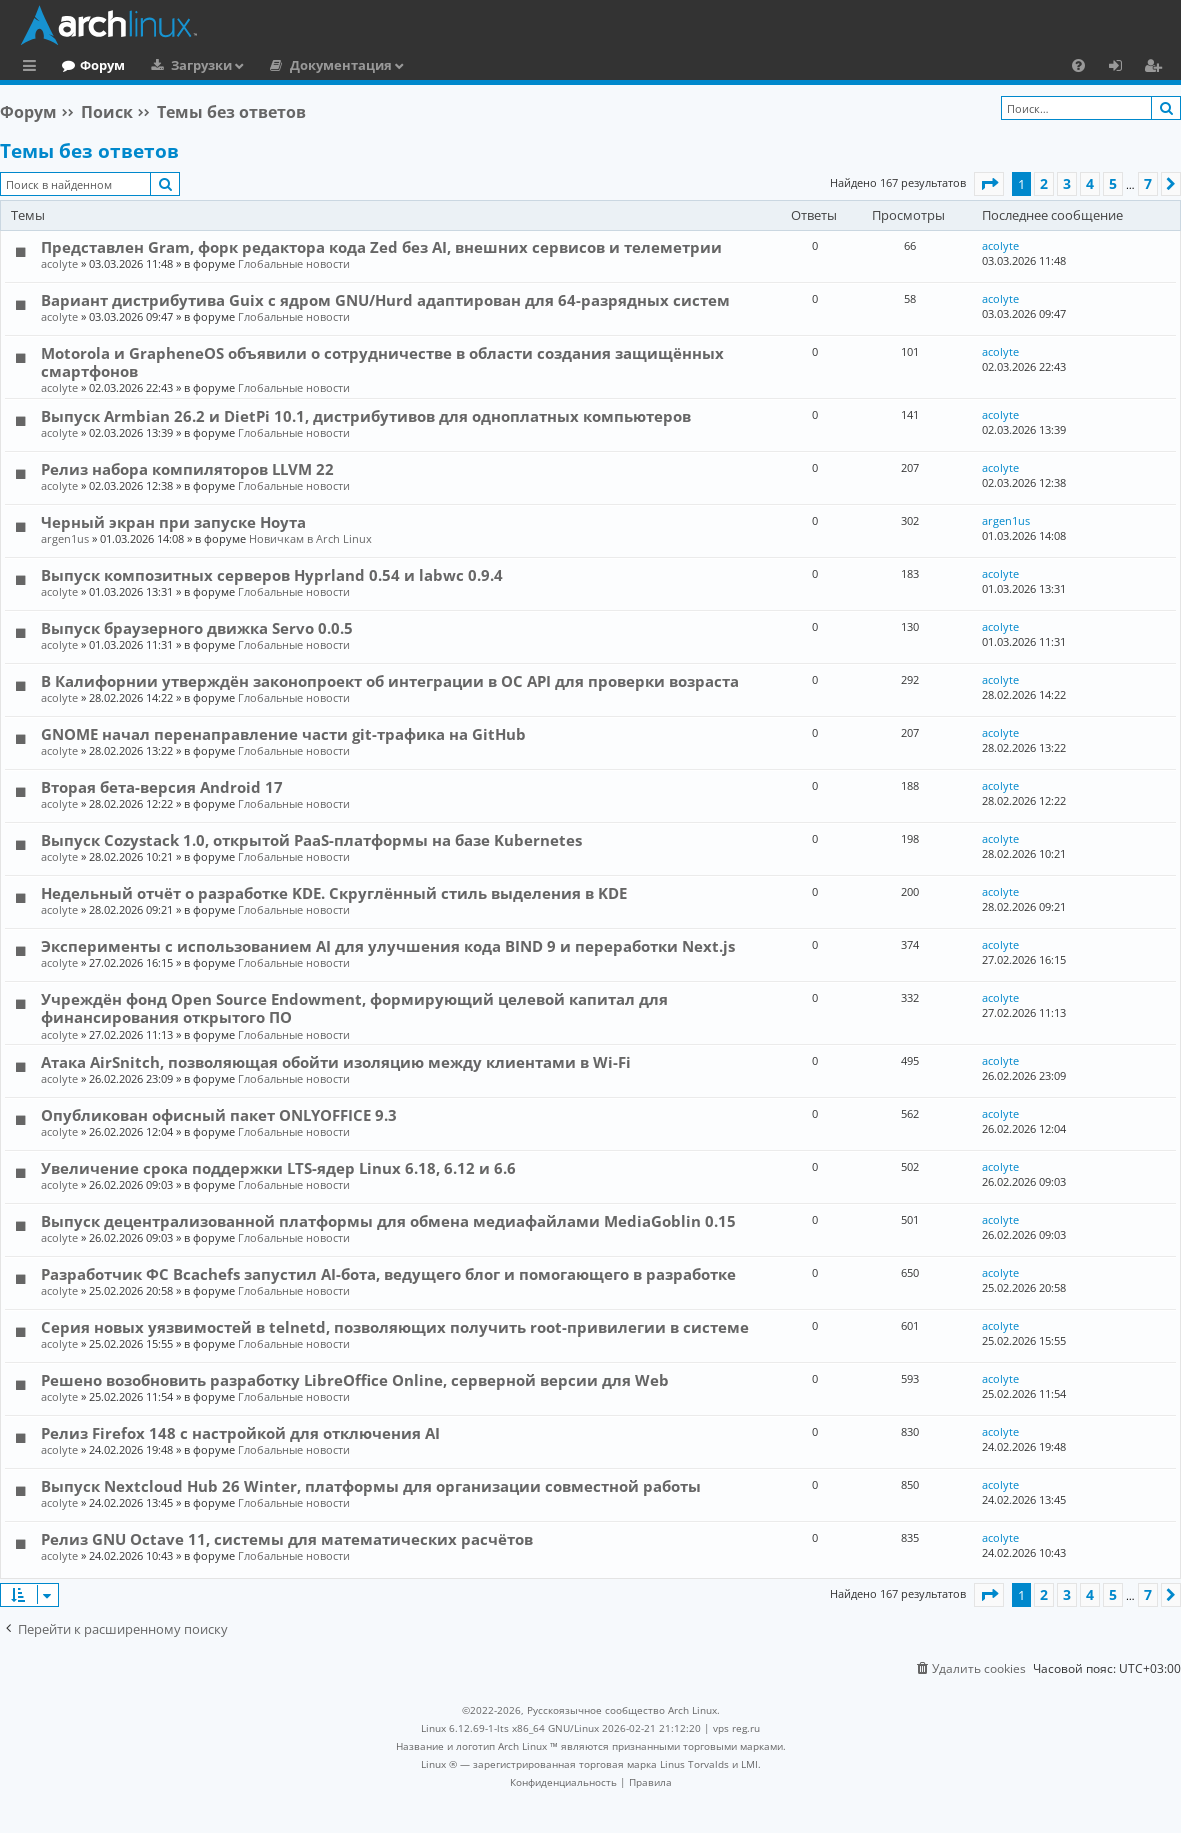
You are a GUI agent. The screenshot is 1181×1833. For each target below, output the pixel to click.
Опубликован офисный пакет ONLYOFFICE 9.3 (219, 1115)
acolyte (59, 263)
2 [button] (1044, 183)
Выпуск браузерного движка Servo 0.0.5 (197, 628)
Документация (423, 65)
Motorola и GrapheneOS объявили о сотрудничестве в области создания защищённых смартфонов (382, 362)
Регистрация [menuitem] (1157, 68)
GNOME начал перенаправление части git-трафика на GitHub (283, 734)
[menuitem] (1078, 65)
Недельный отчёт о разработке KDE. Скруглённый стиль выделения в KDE (334, 893)
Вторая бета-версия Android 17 (162, 787)
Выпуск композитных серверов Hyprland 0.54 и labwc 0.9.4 (272, 575)
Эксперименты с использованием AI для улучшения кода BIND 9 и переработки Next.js (388, 946)
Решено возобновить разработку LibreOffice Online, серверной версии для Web (355, 1380)
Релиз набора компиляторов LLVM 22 (187, 469)
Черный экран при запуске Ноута (173, 522)
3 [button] (1067, 183)
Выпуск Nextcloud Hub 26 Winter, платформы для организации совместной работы (371, 1486)
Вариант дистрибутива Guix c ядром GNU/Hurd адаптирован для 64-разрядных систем (385, 300)
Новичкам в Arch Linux (310, 538)
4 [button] (1090, 183)
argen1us (65, 538)
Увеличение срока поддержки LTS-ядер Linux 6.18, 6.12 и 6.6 (278, 1168)
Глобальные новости (294, 263)
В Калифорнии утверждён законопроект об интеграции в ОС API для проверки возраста (390, 681)
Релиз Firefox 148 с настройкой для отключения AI (240, 1433)
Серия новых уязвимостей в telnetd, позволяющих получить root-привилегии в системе (395, 1327)
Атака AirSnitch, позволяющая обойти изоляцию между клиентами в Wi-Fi (336, 1062)
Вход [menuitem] (1122, 68)
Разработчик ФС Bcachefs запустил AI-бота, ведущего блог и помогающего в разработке (388, 1274)
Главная (90, 65)
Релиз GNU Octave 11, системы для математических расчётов (287, 1539)
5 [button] (1113, 183)
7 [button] (1148, 183)
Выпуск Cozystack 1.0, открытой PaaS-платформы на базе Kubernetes (311, 840)
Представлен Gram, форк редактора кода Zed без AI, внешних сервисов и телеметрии (381, 247)
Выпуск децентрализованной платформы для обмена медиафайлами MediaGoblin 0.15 (388, 1221)
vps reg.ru (736, 1728)
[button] (989, 184)
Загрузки (283, 65)
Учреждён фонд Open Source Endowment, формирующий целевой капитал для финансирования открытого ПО (354, 1008)
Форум (184, 65)
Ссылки (33, 68)
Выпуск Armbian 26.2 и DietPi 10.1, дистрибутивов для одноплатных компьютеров (366, 416)
